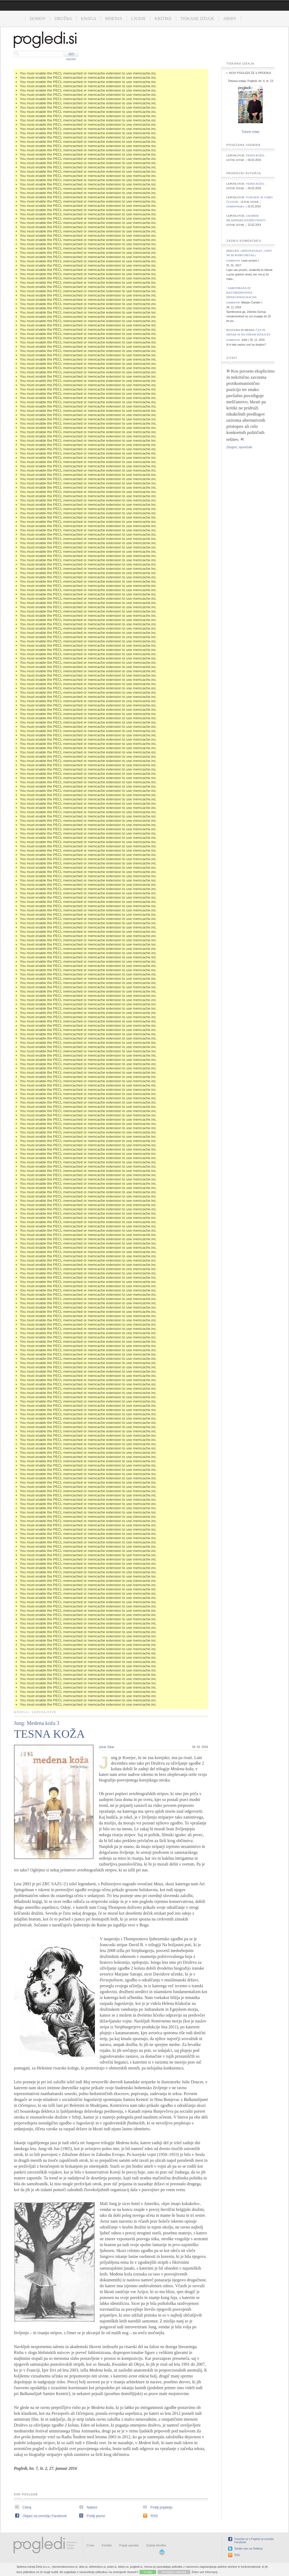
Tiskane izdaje (197, 18)
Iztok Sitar (106, 1747)
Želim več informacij (205, 2572)
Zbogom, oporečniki (239, 447)
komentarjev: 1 (236, 206)
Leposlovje (44, 1712)
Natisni (92, 2507)
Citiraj (26, 2507)
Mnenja (113, 18)
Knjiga (88, 18)
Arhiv (230, 18)
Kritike (163, 18)
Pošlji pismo (96, 2516)
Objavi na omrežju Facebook (45, 2516)
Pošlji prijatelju (161, 2507)
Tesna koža (255, 155)
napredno (71, 59)
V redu (147, 2572)
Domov (38, 18)
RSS (154, 2516)
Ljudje (138, 18)
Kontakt (106, 2545)
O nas (90, 2545)
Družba (63, 18)
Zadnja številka (156, 2545)
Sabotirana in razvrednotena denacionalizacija (241, 292)
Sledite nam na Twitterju (248, 2548)
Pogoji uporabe (129, 2545)
